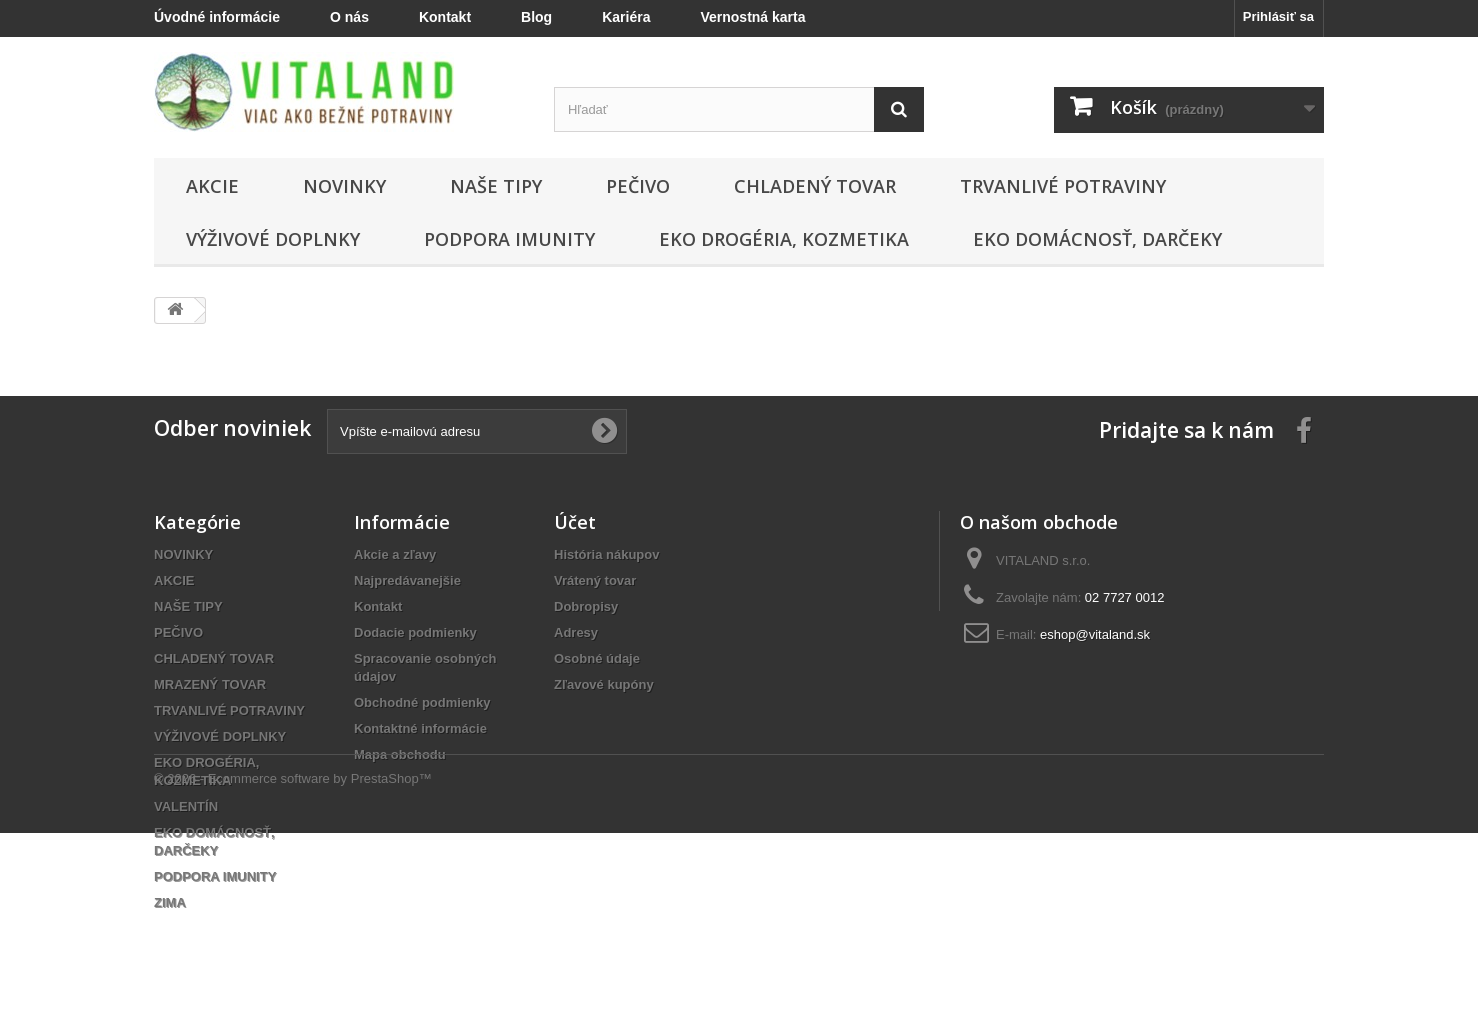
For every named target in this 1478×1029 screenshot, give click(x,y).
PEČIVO (638, 186)
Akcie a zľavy (395, 554)
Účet (575, 522)
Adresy (576, 632)
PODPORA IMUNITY (509, 239)
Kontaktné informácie (420, 728)
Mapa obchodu (400, 754)
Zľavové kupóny (604, 684)
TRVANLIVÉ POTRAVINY (1063, 186)
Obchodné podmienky (422, 702)
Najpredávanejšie (407, 580)
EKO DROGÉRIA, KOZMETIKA (784, 239)
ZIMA (170, 902)
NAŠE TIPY (496, 186)
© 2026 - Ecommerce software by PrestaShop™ (293, 974)
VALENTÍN (186, 806)
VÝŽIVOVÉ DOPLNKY (273, 239)
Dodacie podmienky (415, 632)
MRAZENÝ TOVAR (210, 684)
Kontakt (378, 606)
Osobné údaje (597, 658)
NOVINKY (344, 186)
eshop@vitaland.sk (1095, 634)
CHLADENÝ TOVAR (815, 186)
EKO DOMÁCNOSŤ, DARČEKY (1097, 239)
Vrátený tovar (595, 580)
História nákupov (606, 554)
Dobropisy (586, 606)
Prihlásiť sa (1278, 16)
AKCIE (212, 186)
